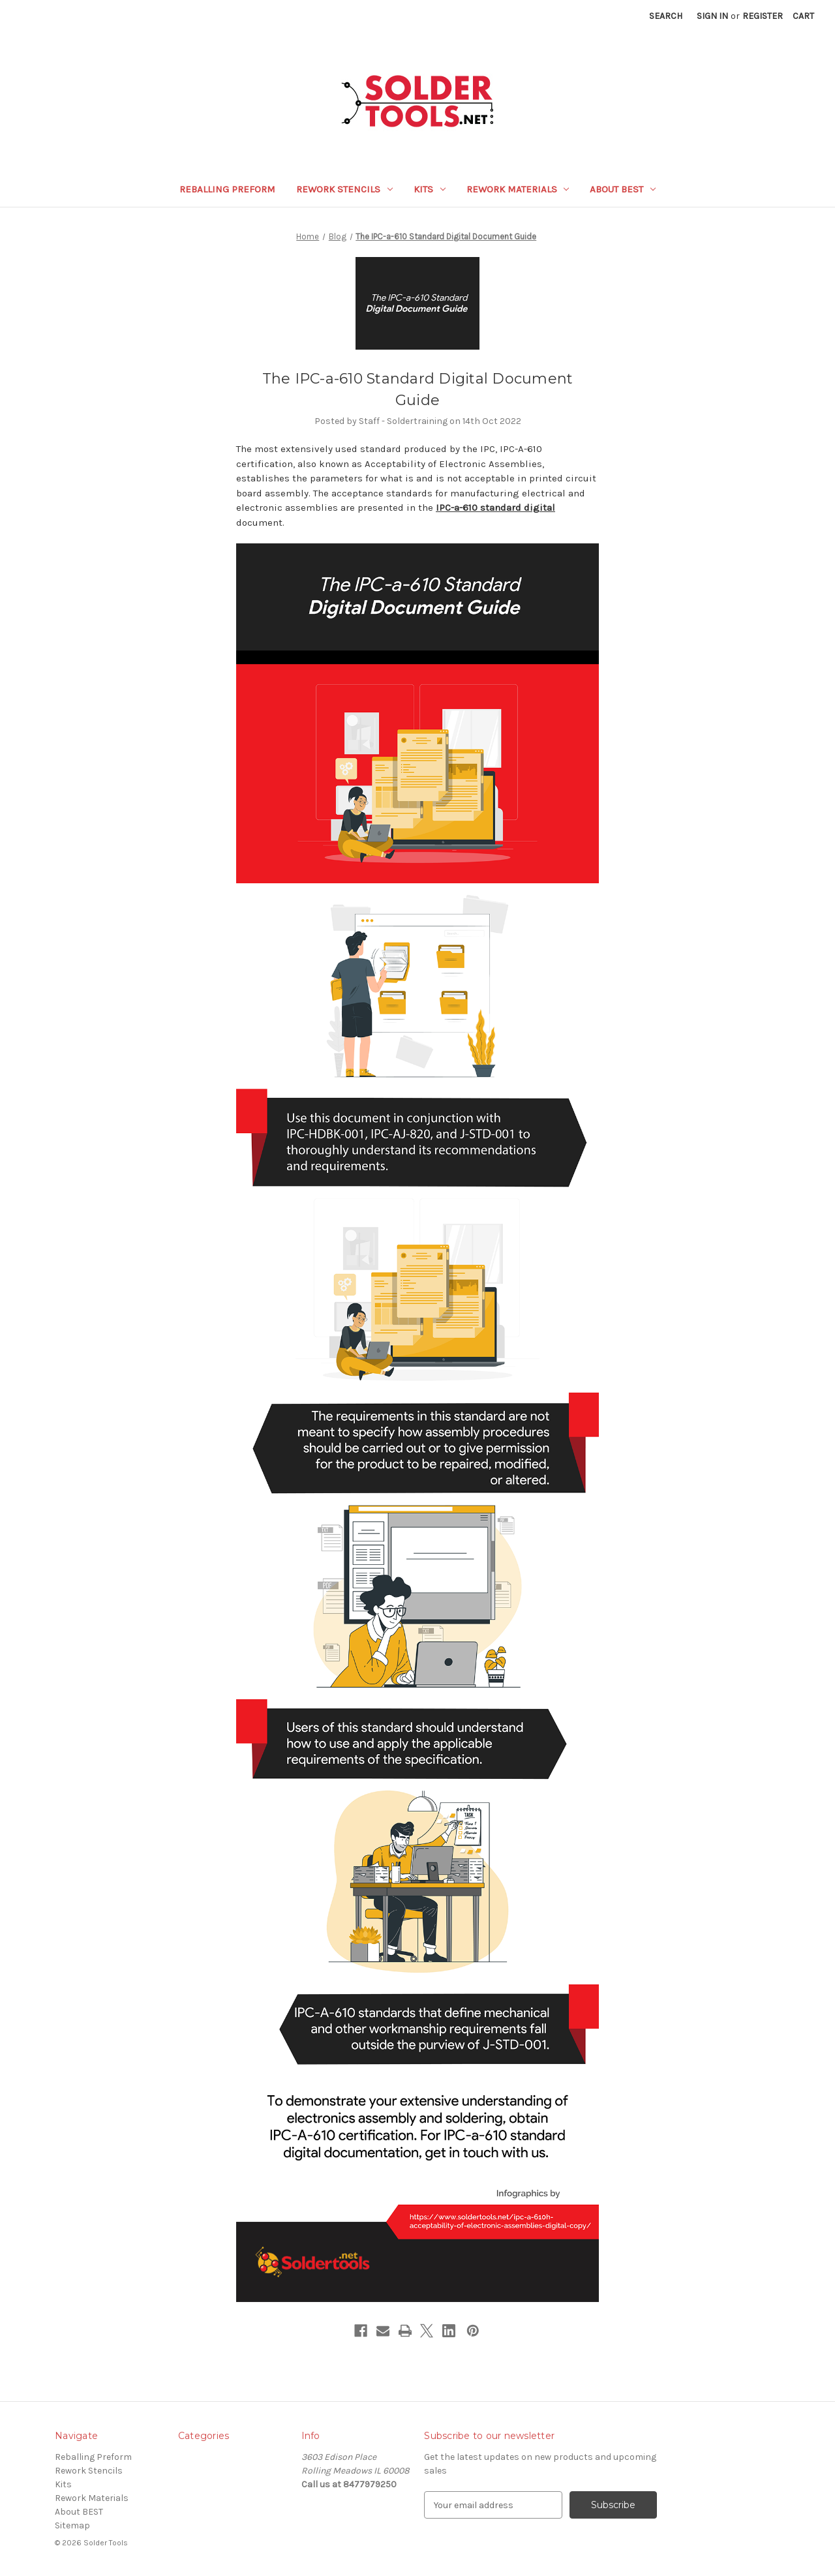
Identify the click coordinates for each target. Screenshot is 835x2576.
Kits (430, 189)
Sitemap (72, 2525)
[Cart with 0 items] (803, 16)
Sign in (712, 16)
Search (665, 16)
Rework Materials (517, 189)
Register (762, 16)
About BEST (623, 189)
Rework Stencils (344, 189)
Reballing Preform (227, 189)
